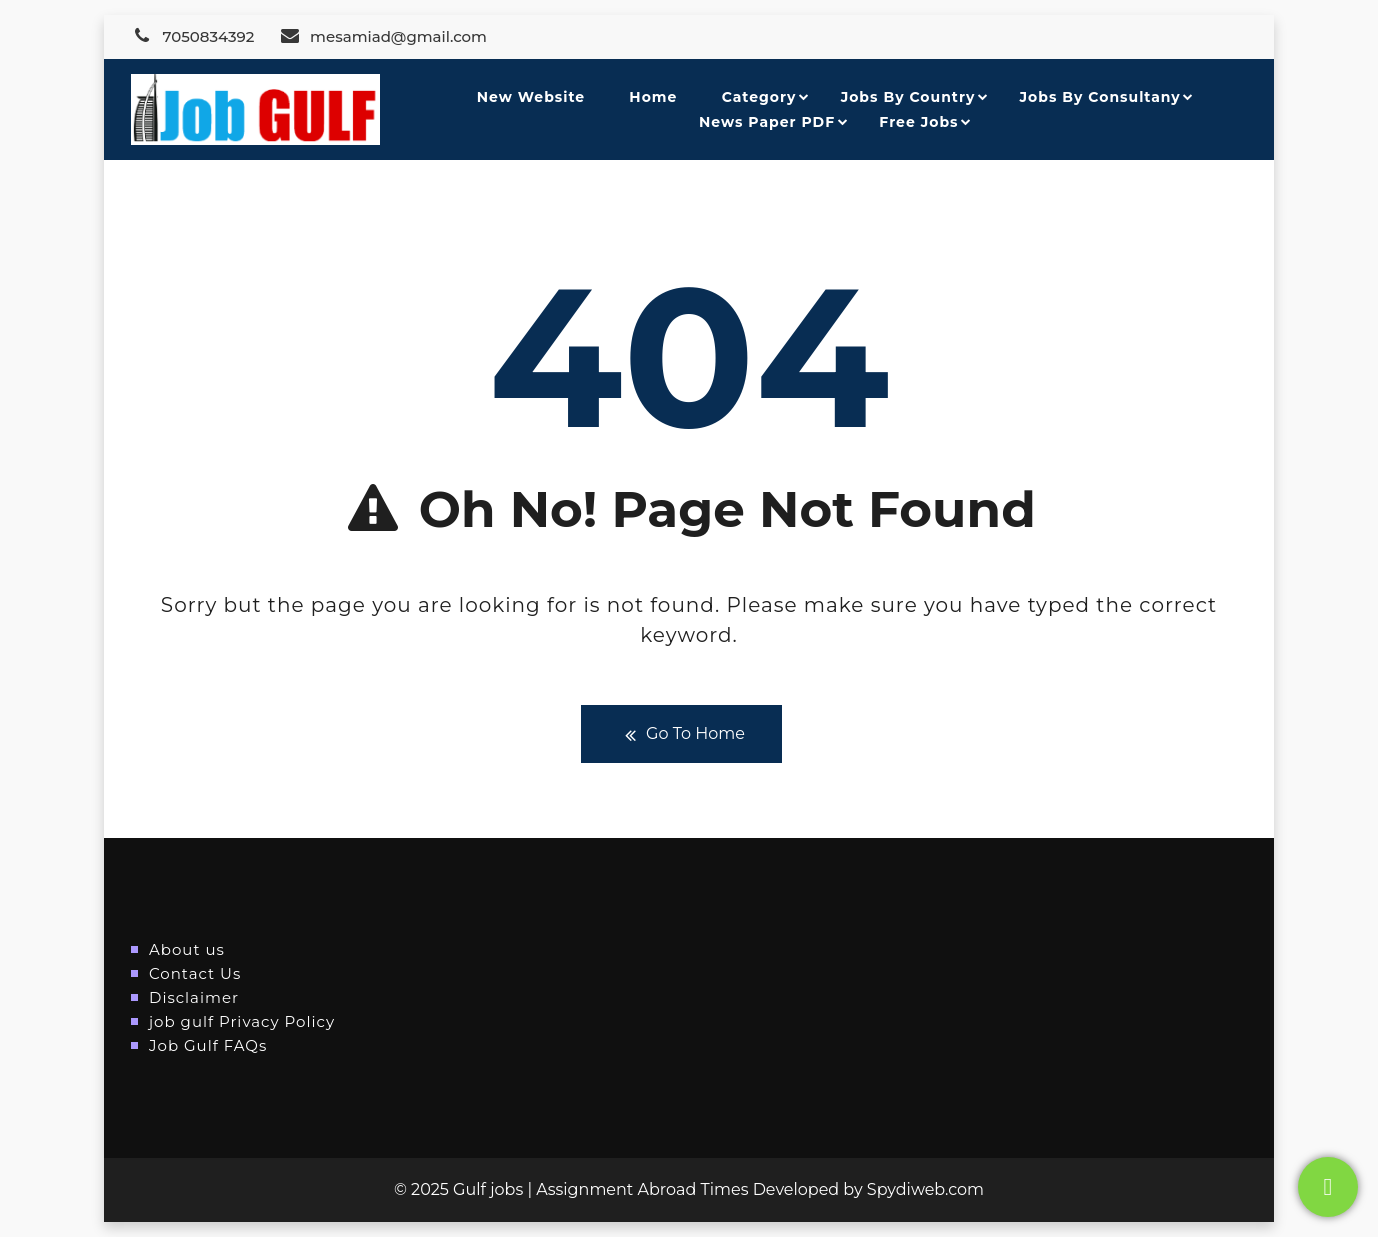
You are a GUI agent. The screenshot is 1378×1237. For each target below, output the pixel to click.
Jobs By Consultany (1100, 97)
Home (653, 97)
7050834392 (192, 36)
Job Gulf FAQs (208, 1045)
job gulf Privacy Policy (242, 1021)
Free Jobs (918, 122)
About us (187, 949)
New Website (531, 97)
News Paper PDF (767, 122)
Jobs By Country (908, 97)
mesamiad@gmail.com (383, 36)
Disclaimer (194, 997)
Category (759, 97)
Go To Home (681, 734)
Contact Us (195, 973)
